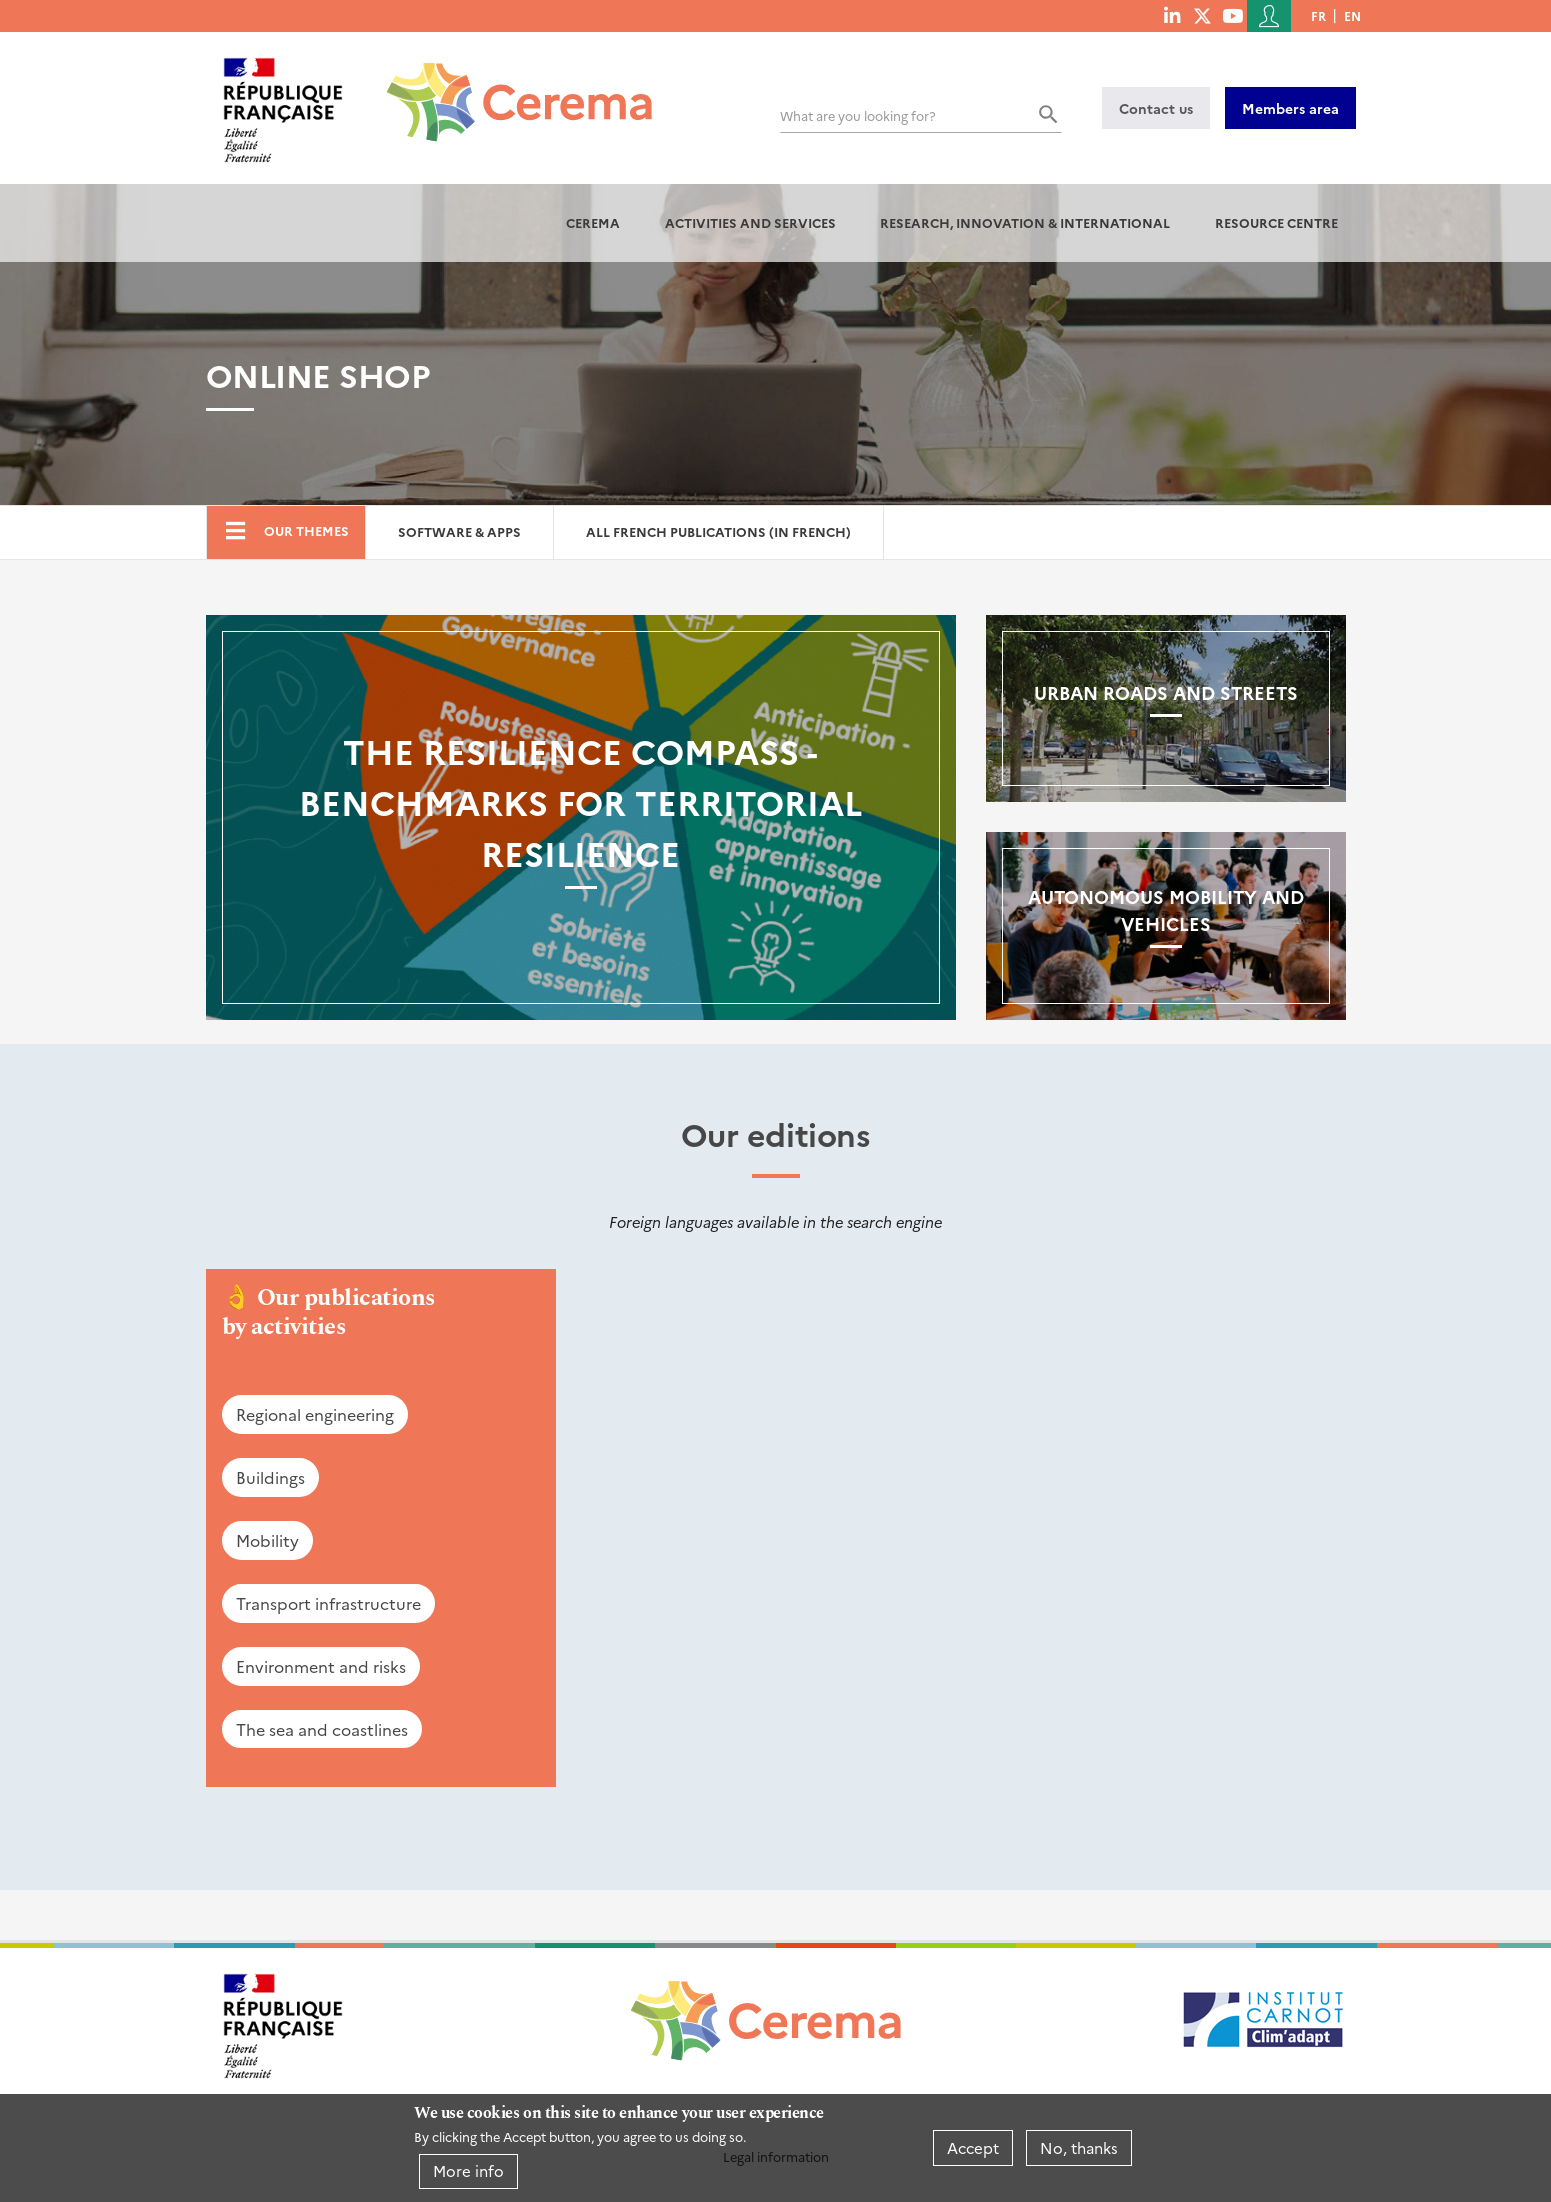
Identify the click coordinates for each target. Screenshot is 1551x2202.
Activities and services (750, 222)
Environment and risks (321, 1666)
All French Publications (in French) (718, 531)
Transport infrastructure (328, 1603)
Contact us (1156, 108)
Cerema (593, 222)
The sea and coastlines (322, 1729)
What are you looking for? (858, 115)
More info (468, 2170)
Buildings (270, 1477)
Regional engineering (315, 1414)
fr (1318, 15)
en (1352, 15)
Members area (1290, 108)
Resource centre (1276, 222)
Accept (973, 2147)
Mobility (267, 1540)
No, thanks (1079, 2147)
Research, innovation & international (1025, 222)
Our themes (306, 530)
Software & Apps (459, 531)
